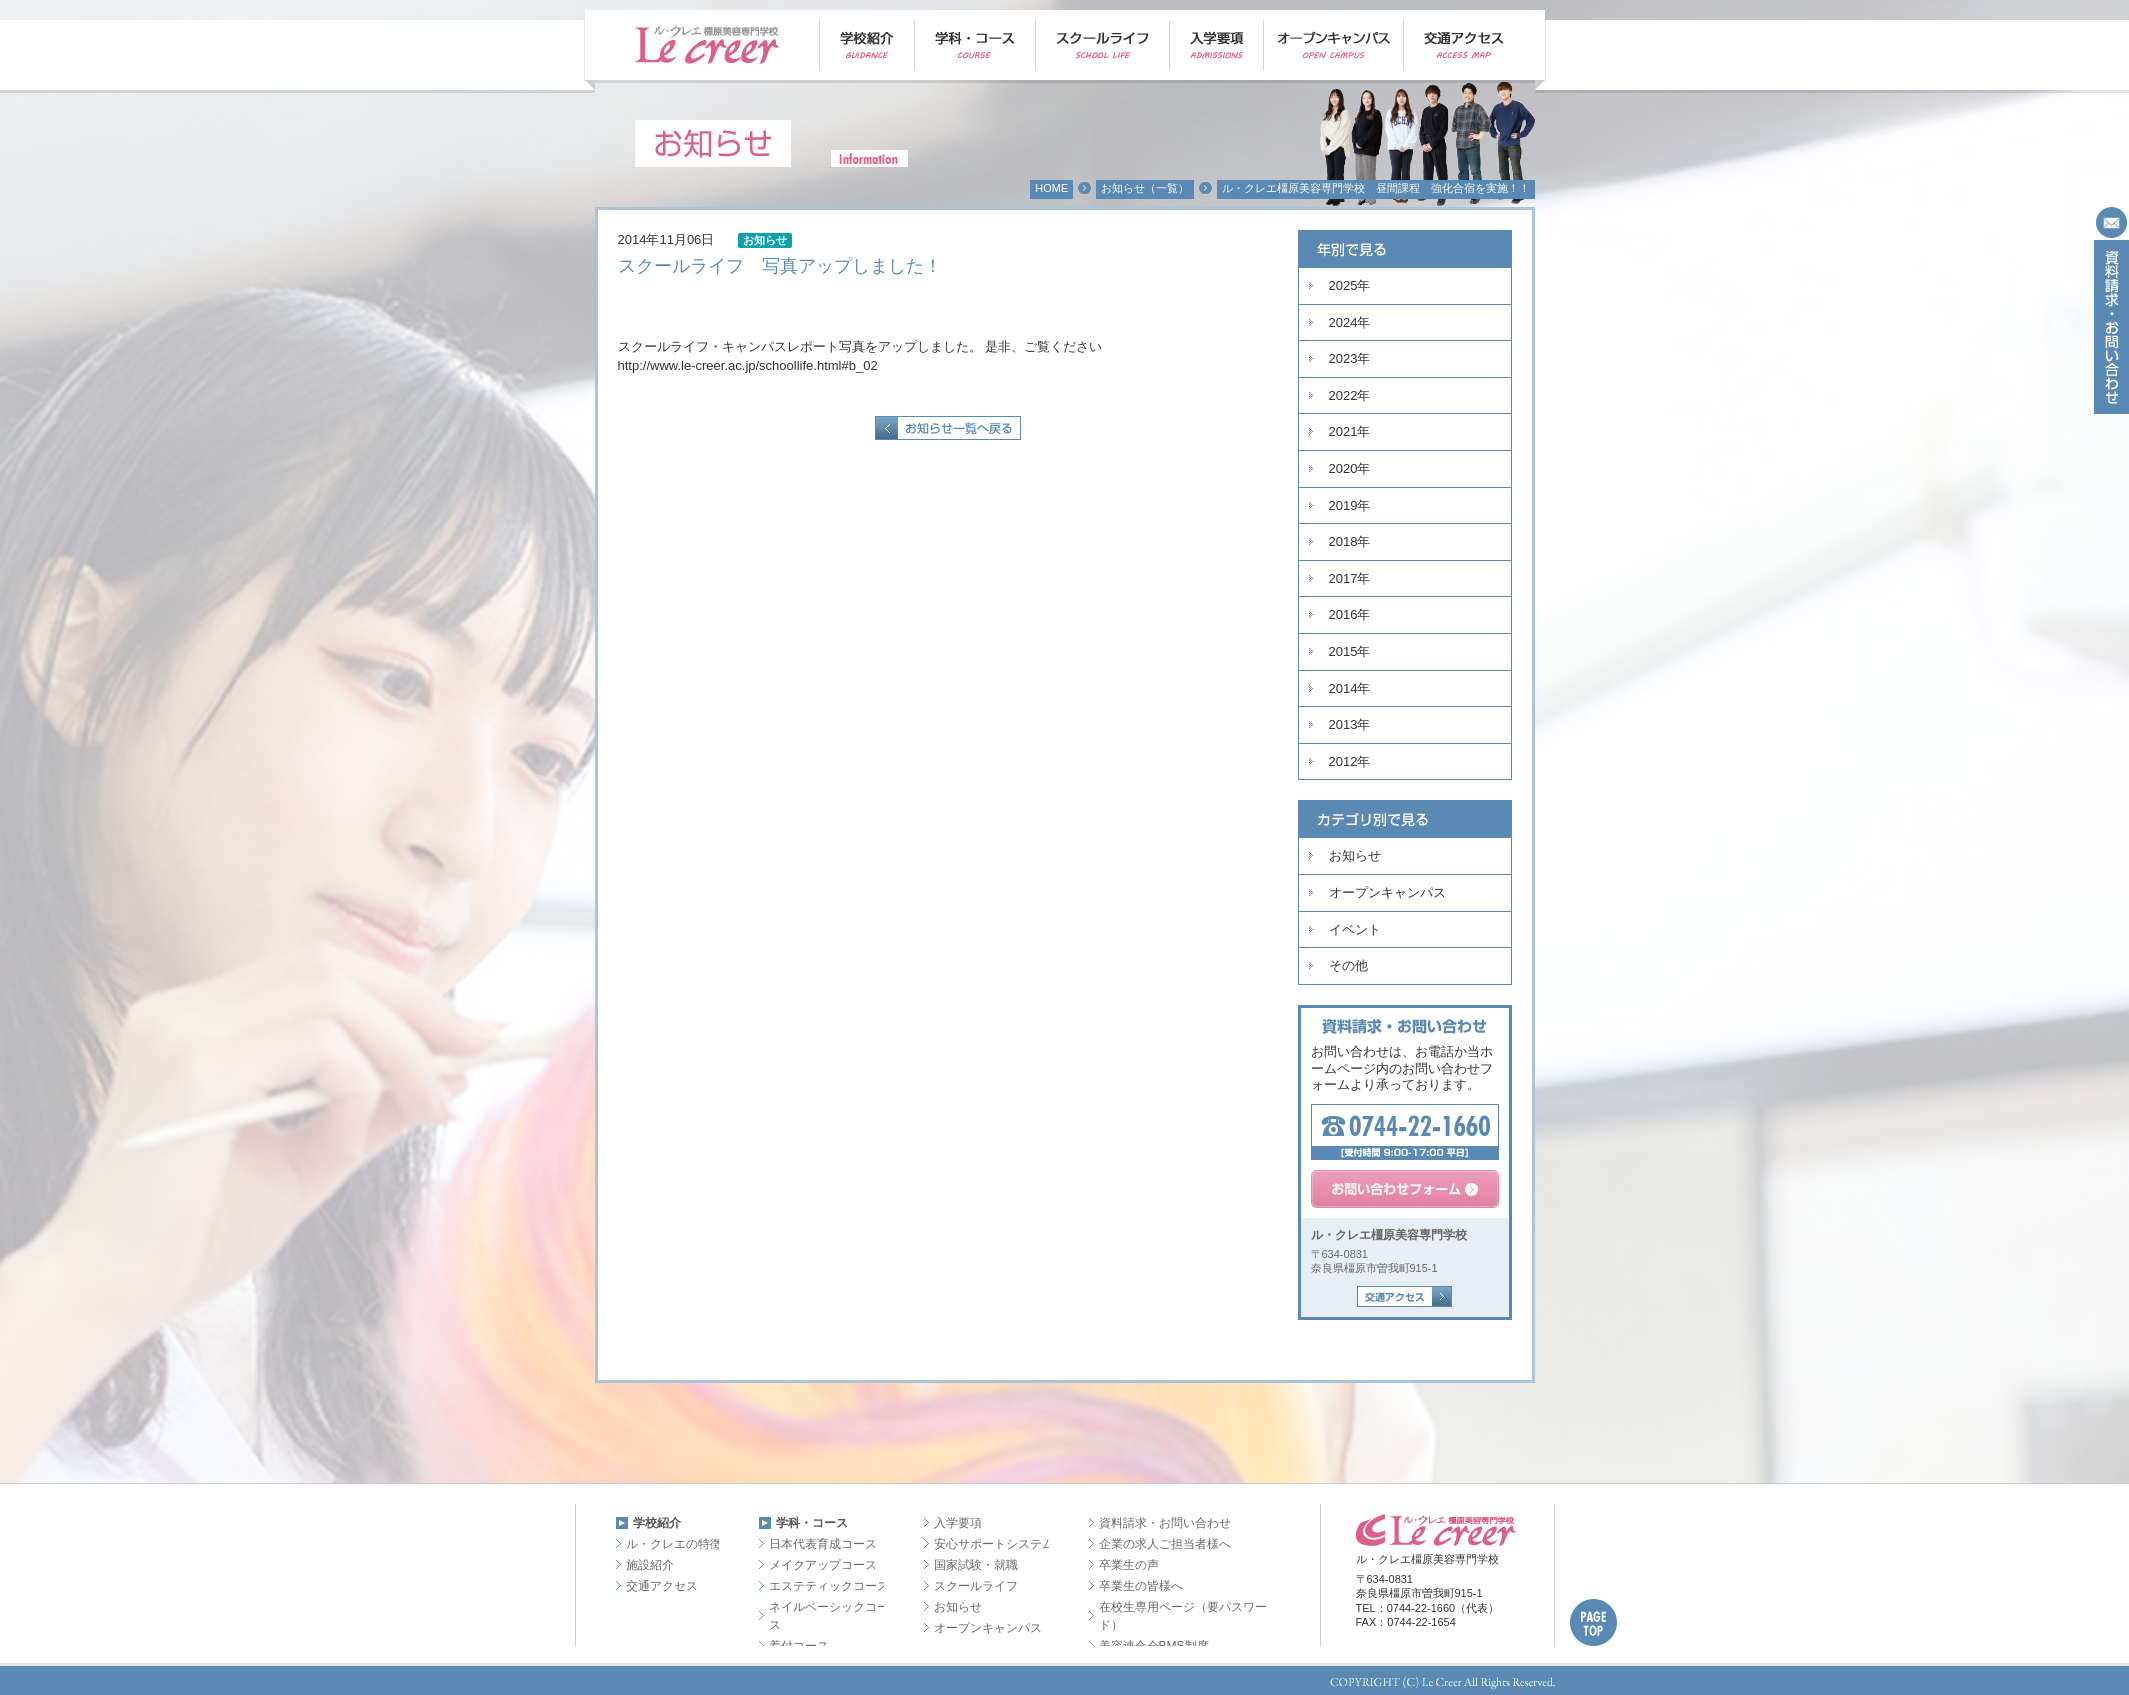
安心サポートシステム (994, 1544)
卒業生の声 (1129, 1565)
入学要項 (958, 1523)
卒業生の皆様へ (1141, 1586)
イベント (1355, 929)
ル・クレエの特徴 (674, 1544)
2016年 (1350, 614)
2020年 (1350, 468)
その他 (1348, 965)
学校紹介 (657, 1523)
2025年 (1350, 285)
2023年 (1350, 358)
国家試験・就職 (976, 1565)
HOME (1051, 188)
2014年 (1350, 688)
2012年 (1350, 761)
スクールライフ (976, 1586)
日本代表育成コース (823, 1544)
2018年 (1350, 541)
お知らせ (1355, 855)
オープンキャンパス (1387, 892)
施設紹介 (650, 1565)
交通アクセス (662, 1586)
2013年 (1350, 724)
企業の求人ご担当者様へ (1165, 1544)
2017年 (1350, 578)
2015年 (1350, 651)
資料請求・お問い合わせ (1165, 1523)
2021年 (1350, 431)
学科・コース (812, 1523)
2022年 (1350, 395)
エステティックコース (829, 1586)
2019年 (1350, 505)
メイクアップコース (823, 1565)
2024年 (1350, 322)
